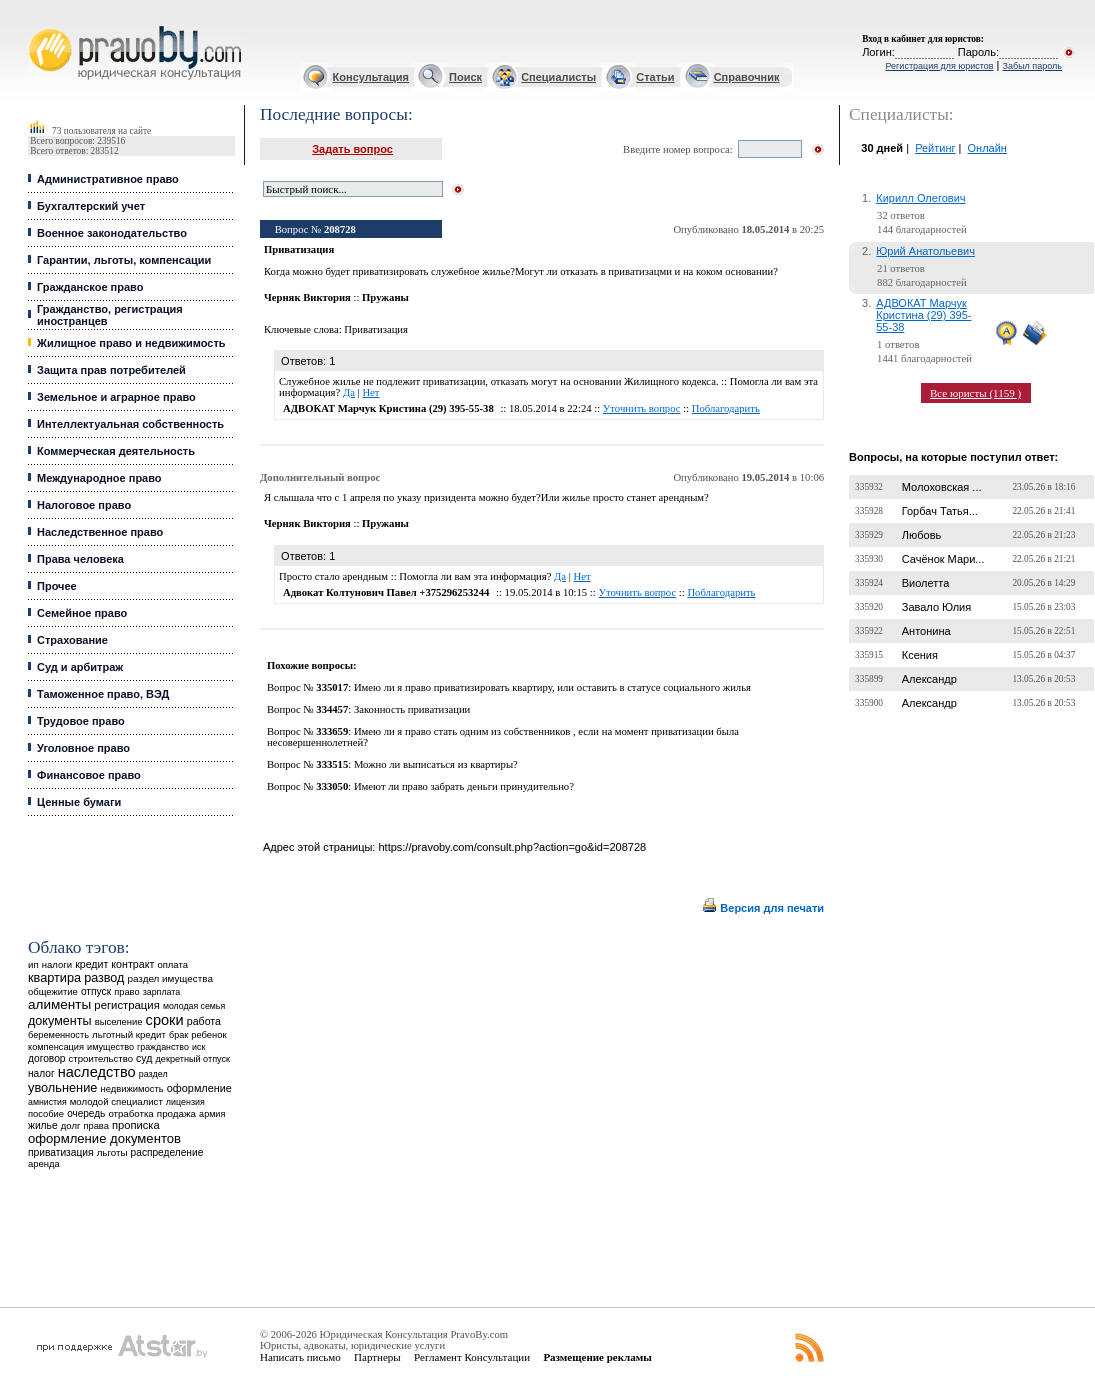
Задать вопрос (352, 149)
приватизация (61, 1152)
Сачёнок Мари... (943, 559)
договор (47, 1058)
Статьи (655, 77)
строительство (101, 1058)
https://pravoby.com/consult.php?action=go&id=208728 (512, 847)
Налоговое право (84, 505)
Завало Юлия (936, 607)
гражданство (163, 1047)
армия (212, 1114)
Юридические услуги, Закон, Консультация (38, 26)
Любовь (921, 535)
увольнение (62, 1087)
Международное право (99, 478)
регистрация (126, 1005)
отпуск (96, 991)
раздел (153, 1074)
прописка (136, 1125)
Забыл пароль (1032, 66)
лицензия (185, 1102)
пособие (46, 1114)
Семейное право (82, 613)
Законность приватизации (412, 709)
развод (104, 978)
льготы (112, 1152)
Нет (370, 392)
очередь (86, 1113)
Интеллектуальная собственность (130, 424)
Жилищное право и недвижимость (131, 343)
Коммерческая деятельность (116, 451)
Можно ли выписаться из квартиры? (436, 764)
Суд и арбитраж (80, 667)
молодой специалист (116, 1101)
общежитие (53, 991)
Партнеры (377, 1357)
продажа (176, 1113)
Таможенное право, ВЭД (103, 694)
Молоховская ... (942, 487)
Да (349, 392)
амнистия (47, 1102)
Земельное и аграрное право (116, 397)
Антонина (926, 631)
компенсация (56, 1047)
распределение (167, 1152)
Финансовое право (89, 775)
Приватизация (376, 329)
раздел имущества (169, 978)
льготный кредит (129, 1034)
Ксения (920, 655)
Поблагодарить (726, 408)
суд (144, 1058)
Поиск (465, 77)
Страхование (72, 640)
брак (178, 1035)
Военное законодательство (112, 233)
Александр (929, 679)
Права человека (80, 559)
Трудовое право (81, 721)
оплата (172, 964)
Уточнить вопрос (642, 408)
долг (71, 1125)
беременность (58, 1035)
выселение (119, 1021)
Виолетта (926, 583)
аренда (44, 1163)
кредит (91, 964)
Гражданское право (90, 287)
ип (33, 964)
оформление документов (104, 1138)
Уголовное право (83, 748)
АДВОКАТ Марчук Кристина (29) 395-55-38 (923, 315)
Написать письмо (300, 1357)
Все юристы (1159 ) (975, 393)
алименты (59, 1004)
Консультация (371, 77)
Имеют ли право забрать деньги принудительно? (464, 786)
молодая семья (194, 1006)
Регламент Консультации (472, 1357)
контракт (132, 964)
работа (204, 1021)
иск (198, 1047)
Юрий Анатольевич (925, 251)
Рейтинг (935, 148)
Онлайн (987, 148)
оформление (199, 1088)
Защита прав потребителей (111, 370)
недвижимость (131, 1088)
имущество (110, 1047)
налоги (57, 964)
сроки (165, 1020)
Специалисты (558, 77)
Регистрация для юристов (939, 66)
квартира (54, 977)
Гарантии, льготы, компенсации (124, 260)
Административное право (108, 179)
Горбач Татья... (940, 511)
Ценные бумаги (79, 802)
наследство (97, 1072)
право (126, 992)
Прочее (57, 586)
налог (41, 1073)
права (95, 1126)
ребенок (208, 1034)
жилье (43, 1125)
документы (60, 1021)
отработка (130, 1113)
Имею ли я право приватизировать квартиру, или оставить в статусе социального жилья (552, 687)
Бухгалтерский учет (91, 206)
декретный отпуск (193, 1059)
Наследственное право (100, 532)
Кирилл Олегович (920, 198)
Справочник (747, 77)
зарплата (162, 992)
